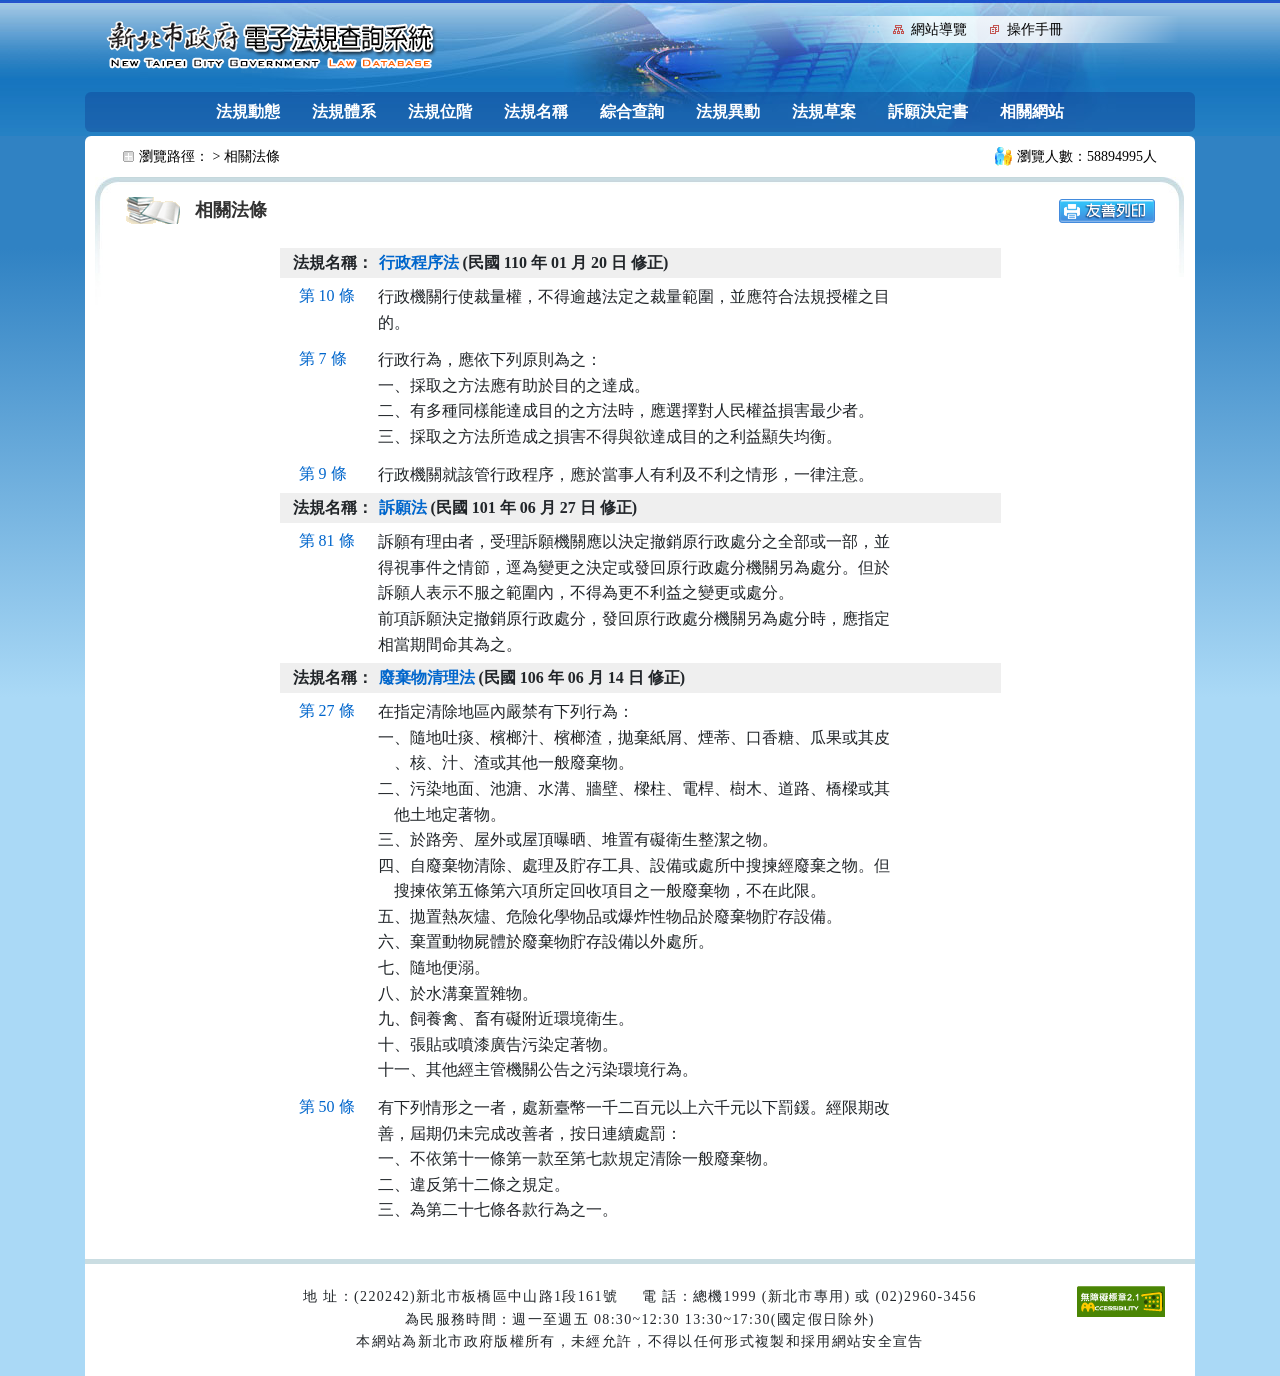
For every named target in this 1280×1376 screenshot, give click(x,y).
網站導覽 (939, 29)
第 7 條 (323, 358)
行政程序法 (419, 262)
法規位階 (440, 111)
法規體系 (344, 111)
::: (873, 27)
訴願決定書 (928, 111)
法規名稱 (536, 111)
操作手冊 (1035, 29)
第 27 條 (327, 710)
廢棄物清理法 (427, 677)
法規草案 (824, 111)
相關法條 (252, 156)
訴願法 (403, 507)
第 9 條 (323, 473)
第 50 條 (327, 1106)
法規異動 (728, 111)
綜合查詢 (632, 111)
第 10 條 (327, 295)
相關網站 (1032, 111)
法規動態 (248, 111)
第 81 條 (327, 540)
